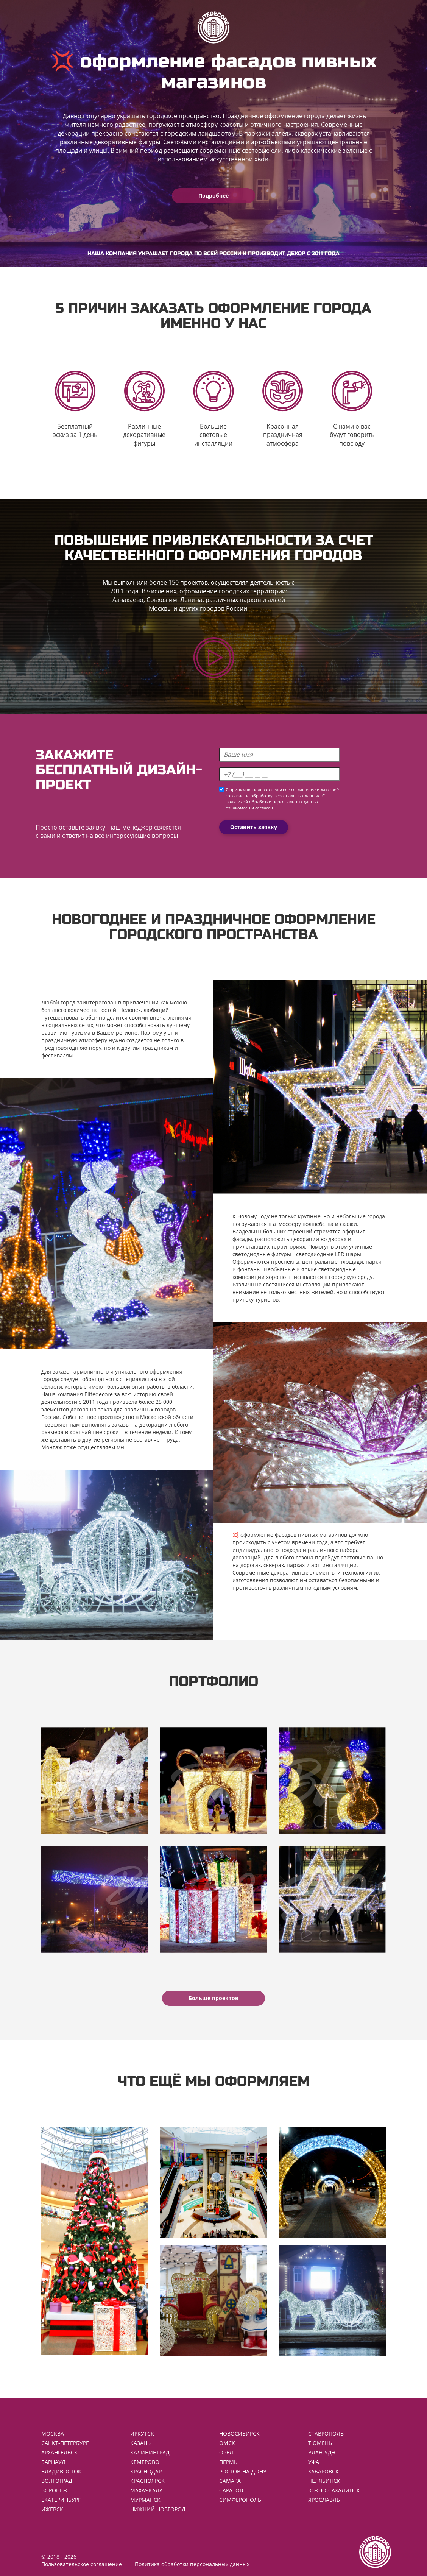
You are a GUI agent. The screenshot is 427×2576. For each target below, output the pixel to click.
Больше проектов (213, 1998)
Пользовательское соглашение (81, 2564)
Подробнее (213, 195)
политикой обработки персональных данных (272, 802)
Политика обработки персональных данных (192, 2564)
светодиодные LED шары (328, 1254)
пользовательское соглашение (284, 789)
